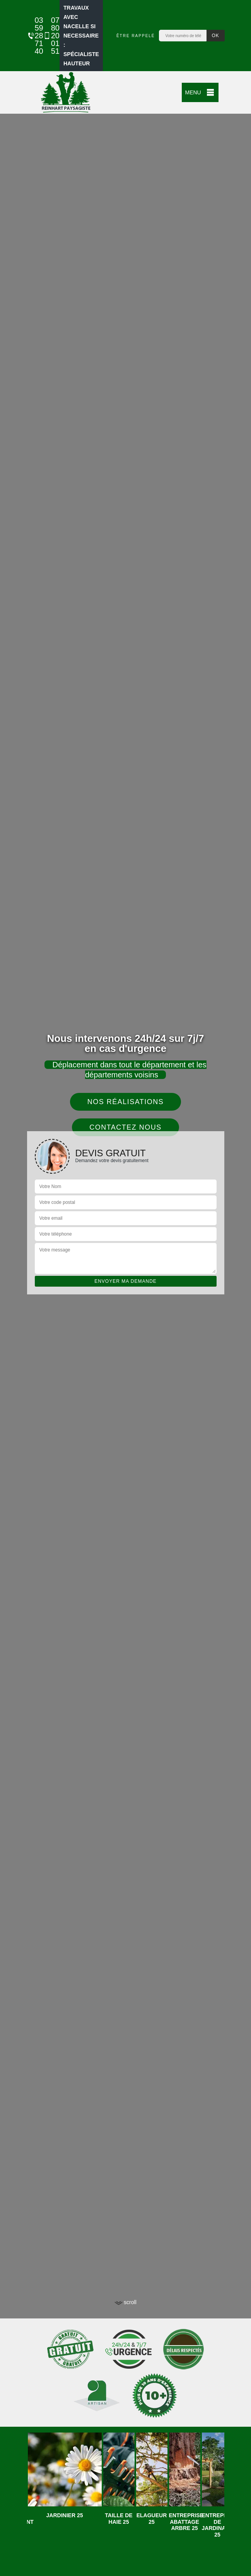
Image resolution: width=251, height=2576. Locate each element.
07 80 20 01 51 (47, 35)
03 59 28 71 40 (31, 35)
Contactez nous (125, 1127)
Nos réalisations (125, 1102)
